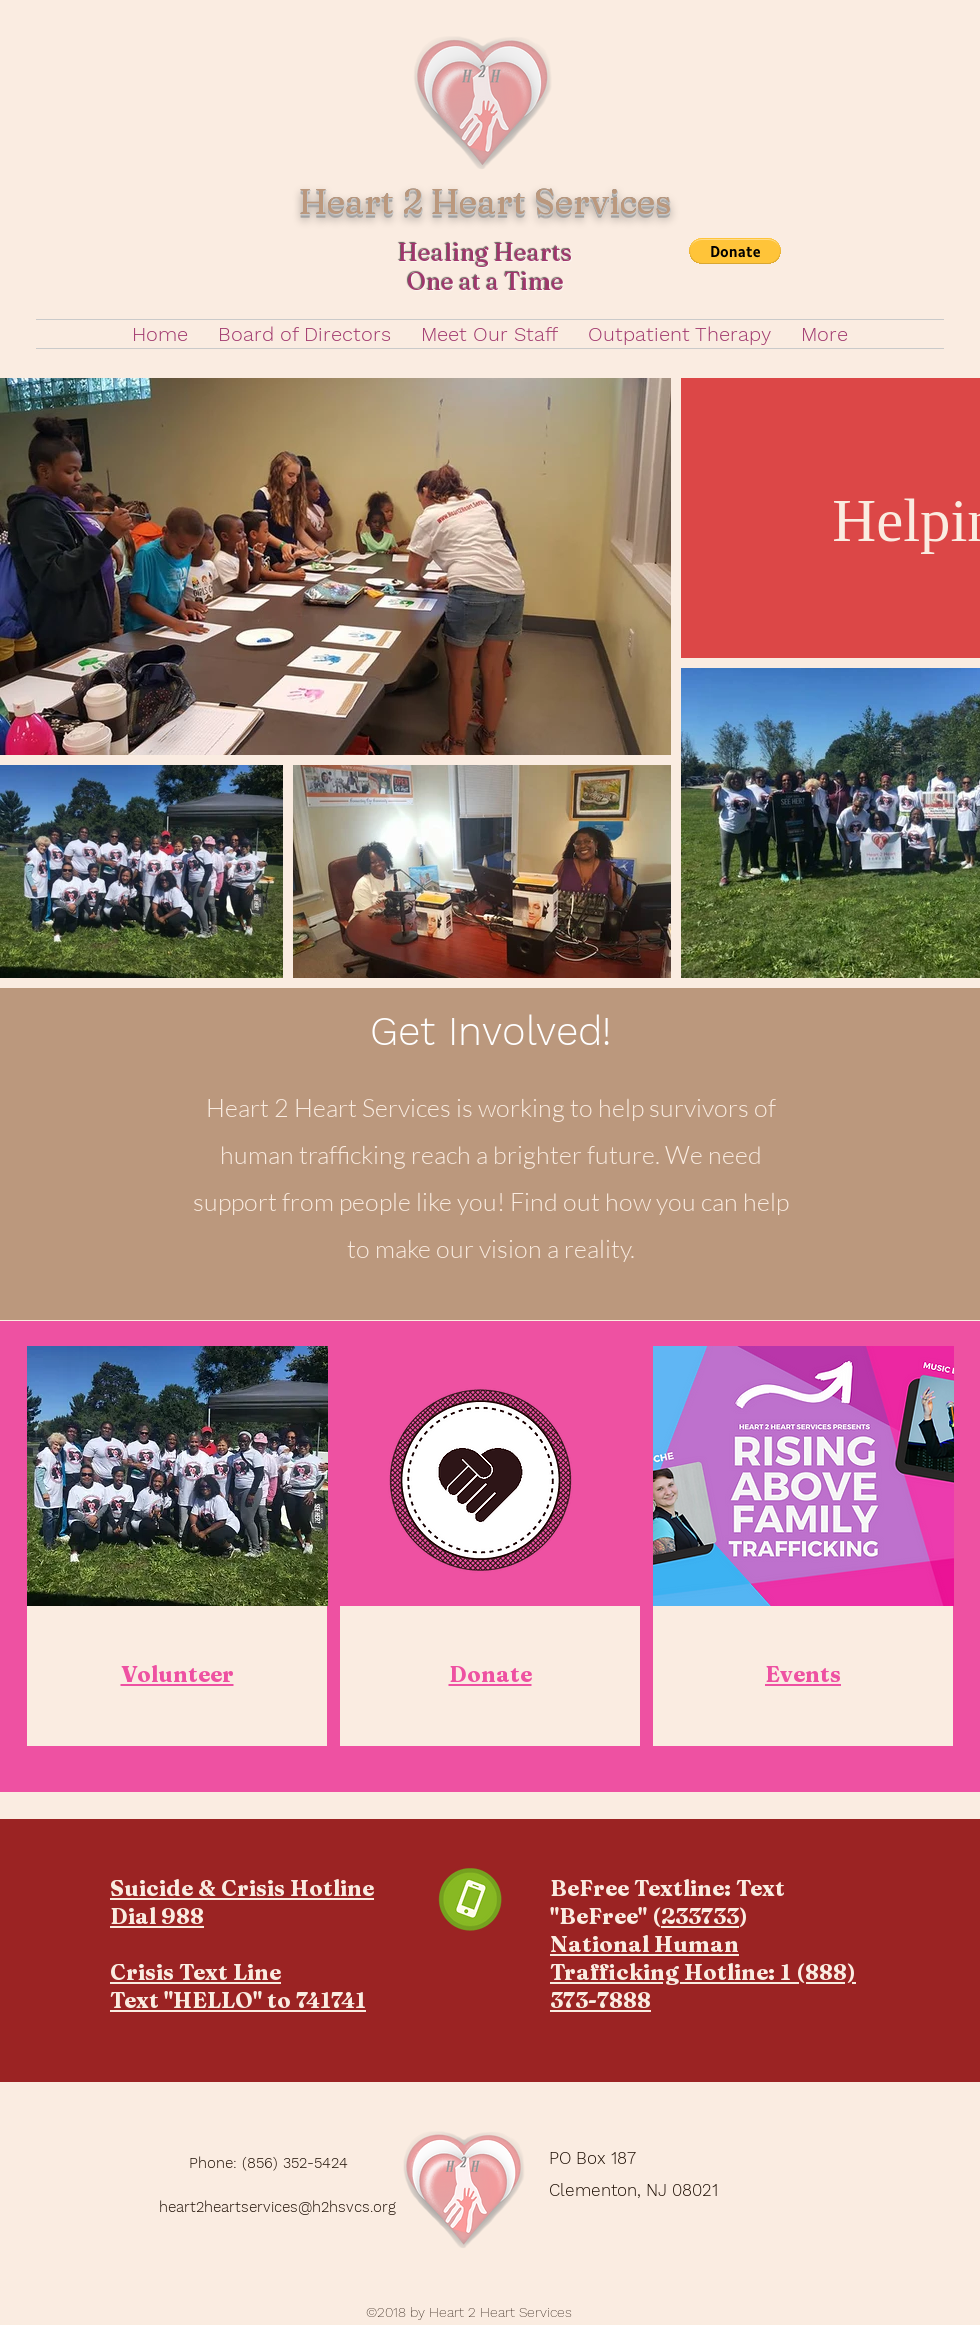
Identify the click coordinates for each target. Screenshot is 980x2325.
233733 (700, 1916)
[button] (735, 251)
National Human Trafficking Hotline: (665, 1958)
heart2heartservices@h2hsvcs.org (277, 2207)
